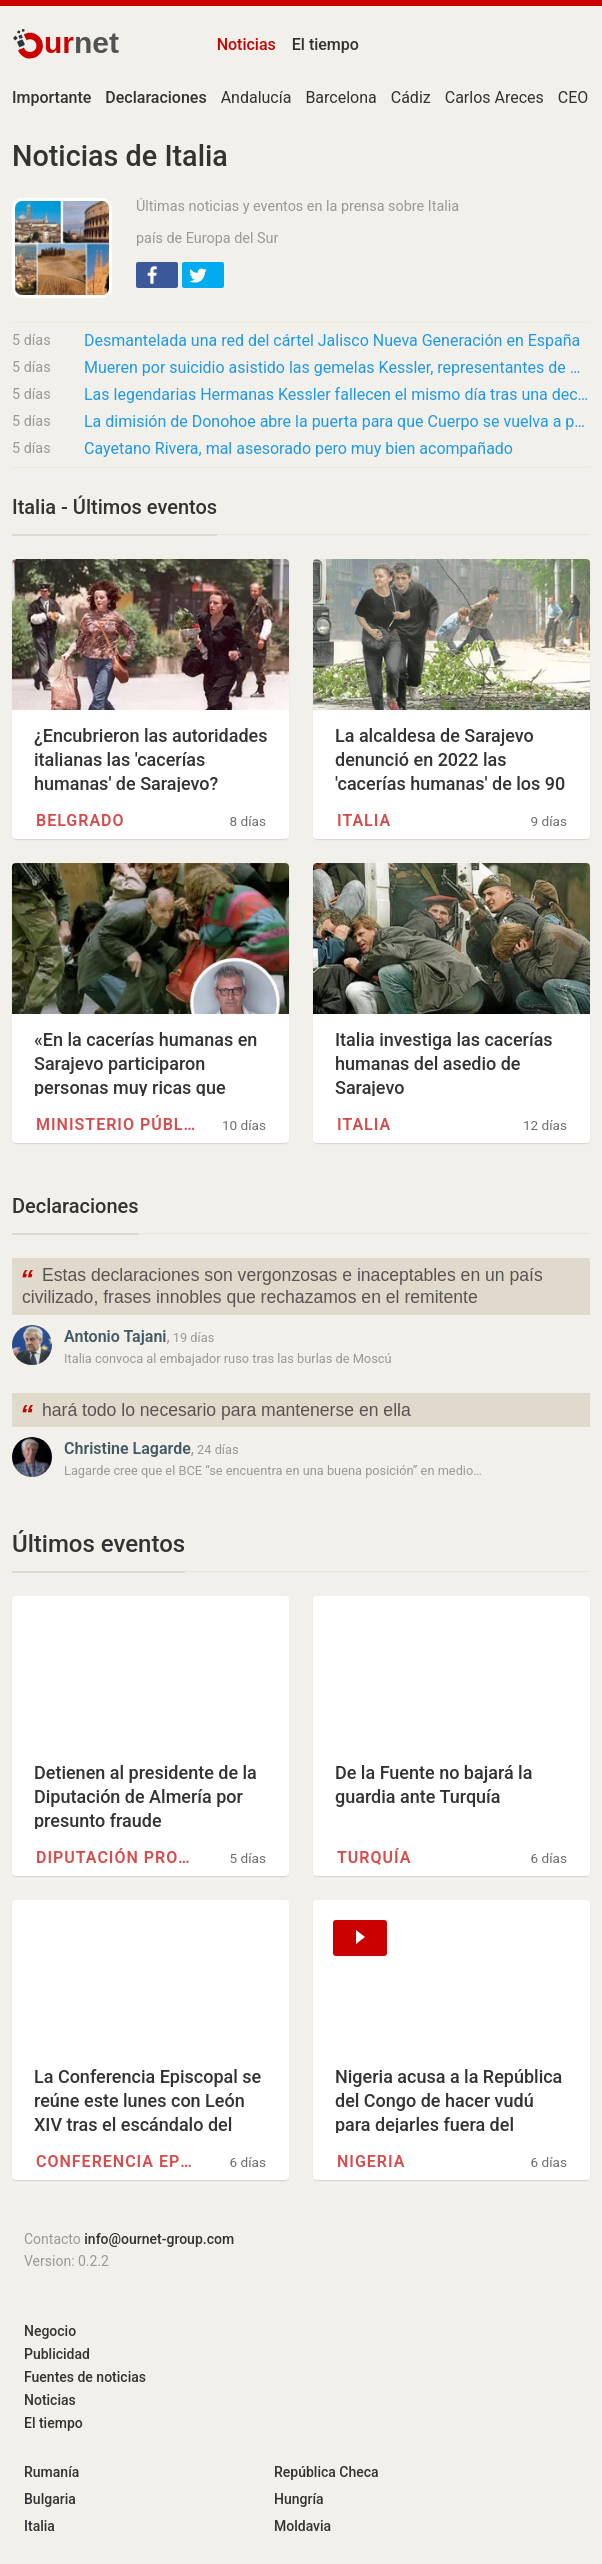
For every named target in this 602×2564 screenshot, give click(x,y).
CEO (573, 97)
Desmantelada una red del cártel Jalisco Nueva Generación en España (332, 340)
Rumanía (51, 2472)
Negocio (50, 2331)
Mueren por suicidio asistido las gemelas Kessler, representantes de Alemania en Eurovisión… (337, 367)
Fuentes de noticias (85, 2377)
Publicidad (57, 2354)
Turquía (374, 1857)
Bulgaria (50, 2499)
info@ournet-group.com (159, 2239)
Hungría (299, 2499)
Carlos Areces (494, 97)
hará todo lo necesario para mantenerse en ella (215, 1412)
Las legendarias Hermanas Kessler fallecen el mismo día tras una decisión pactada (337, 394)
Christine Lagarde (127, 1448)
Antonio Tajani (115, 1336)
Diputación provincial (116, 1857)
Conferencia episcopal (116, 2161)
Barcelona (340, 97)
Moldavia (302, 2526)
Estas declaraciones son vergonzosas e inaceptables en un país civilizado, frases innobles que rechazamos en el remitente (281, 1285)
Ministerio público (116, 1124)
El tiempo (325, 44)
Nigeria (371, 2161)
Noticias (246, 44)
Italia (364, 820)
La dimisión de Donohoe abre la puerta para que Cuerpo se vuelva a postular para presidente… (337, 421)
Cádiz (411, 97)
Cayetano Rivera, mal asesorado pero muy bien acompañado (298, 448)
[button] (157, 275)
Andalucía (256, 97)
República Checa (326, 2472)
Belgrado (80, 820)
